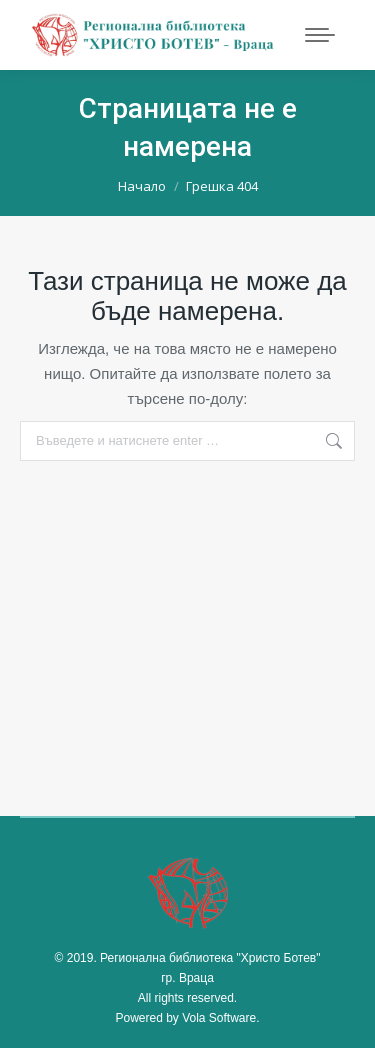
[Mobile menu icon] (320, 35)
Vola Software (219, 1018)
